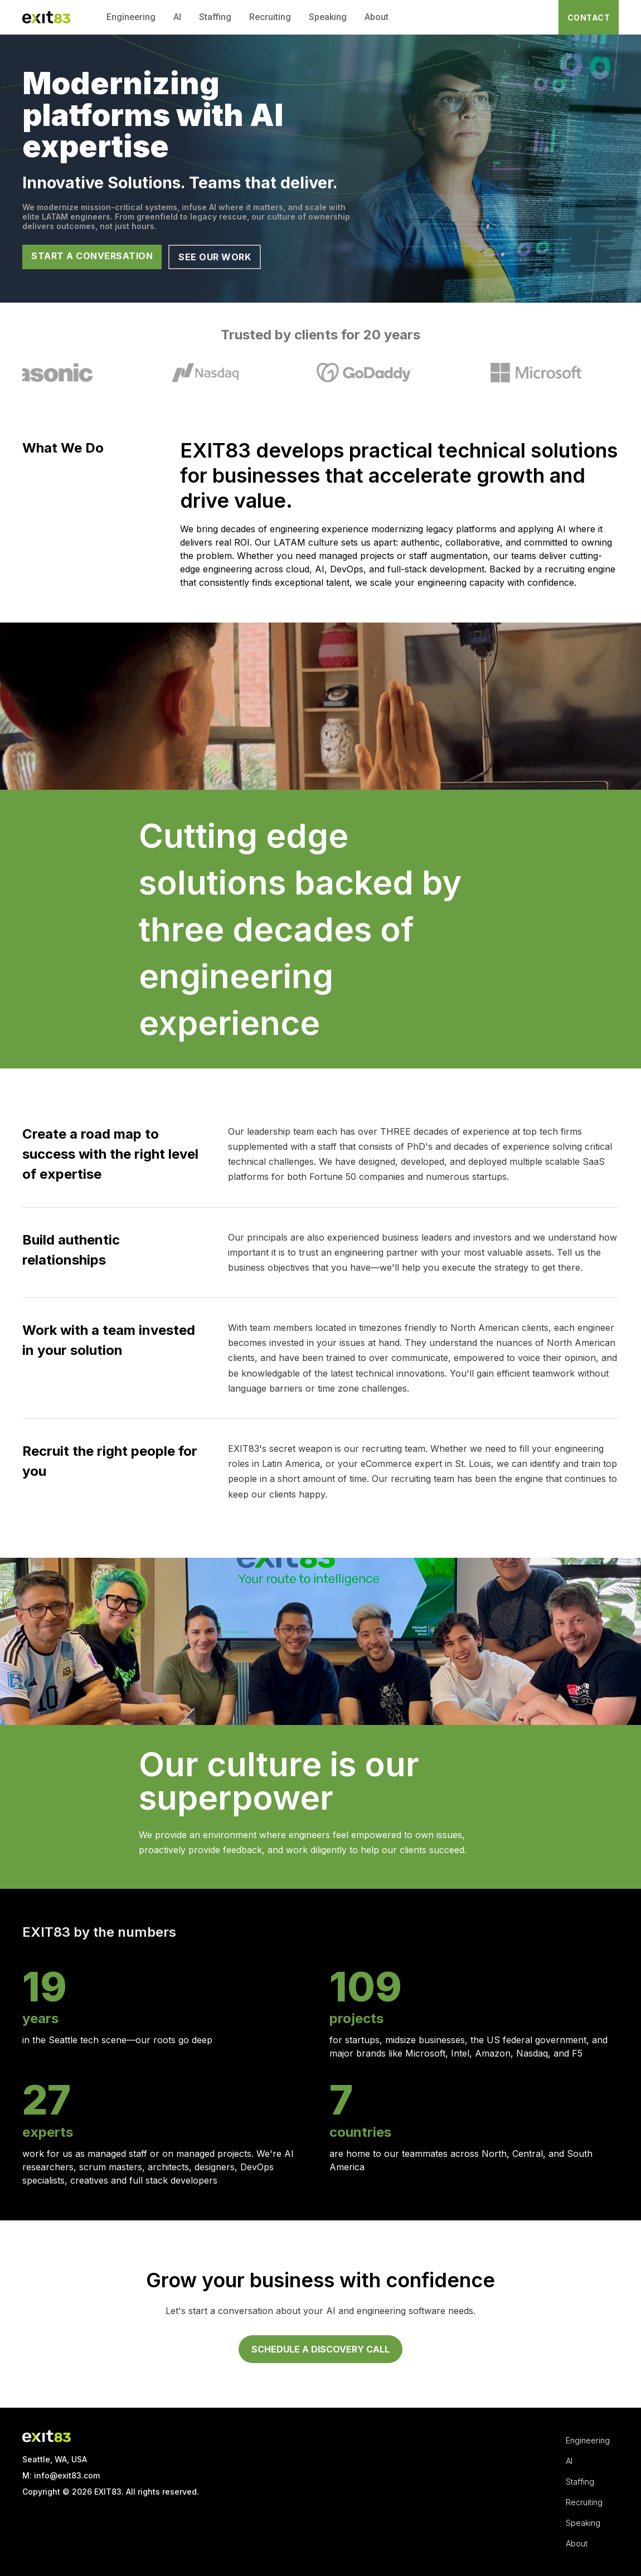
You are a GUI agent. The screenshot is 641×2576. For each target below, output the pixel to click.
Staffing (215, 17)
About (377, 17)
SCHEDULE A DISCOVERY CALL (320, 2349)
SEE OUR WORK (214, 257)
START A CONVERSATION (92, 255)
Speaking (328, 17)
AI (177, 17)
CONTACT (588, 17)
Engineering (131, 17)
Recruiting (270, 17)
